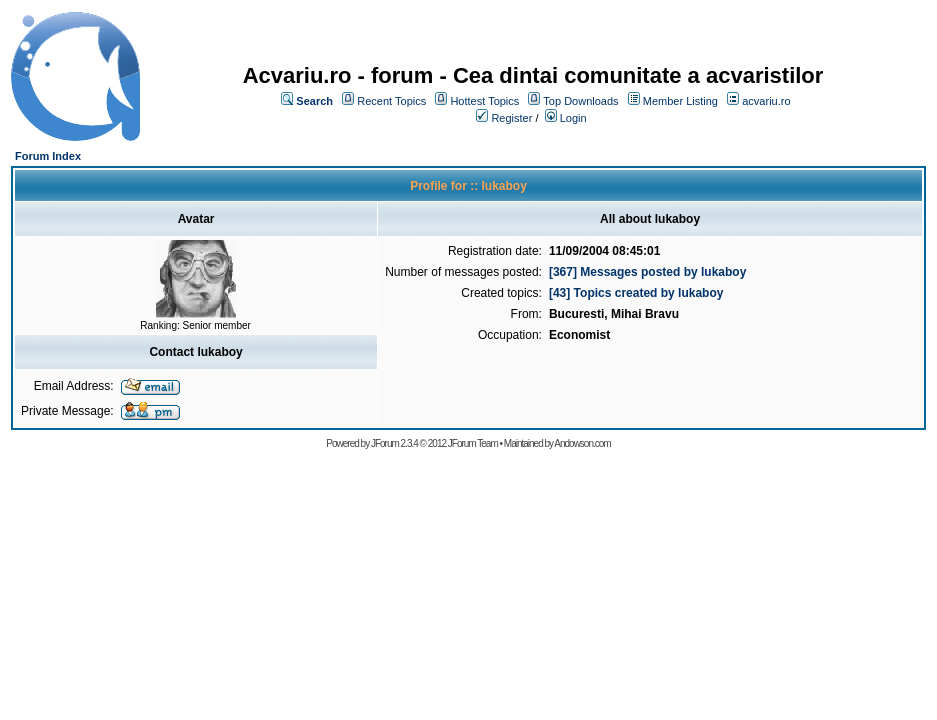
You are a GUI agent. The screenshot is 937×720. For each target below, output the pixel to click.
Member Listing (680, 101)
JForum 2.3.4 (394, 443)
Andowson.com (582, 443)
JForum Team (473, 443)
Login (573, 118)
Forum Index (48, 156)
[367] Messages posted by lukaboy (647, 272)
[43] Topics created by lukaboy (636, 293)
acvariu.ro (766, 101)
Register (511, 118)
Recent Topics (391, 101)
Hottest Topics (484, 101)
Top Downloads (580, 101)
